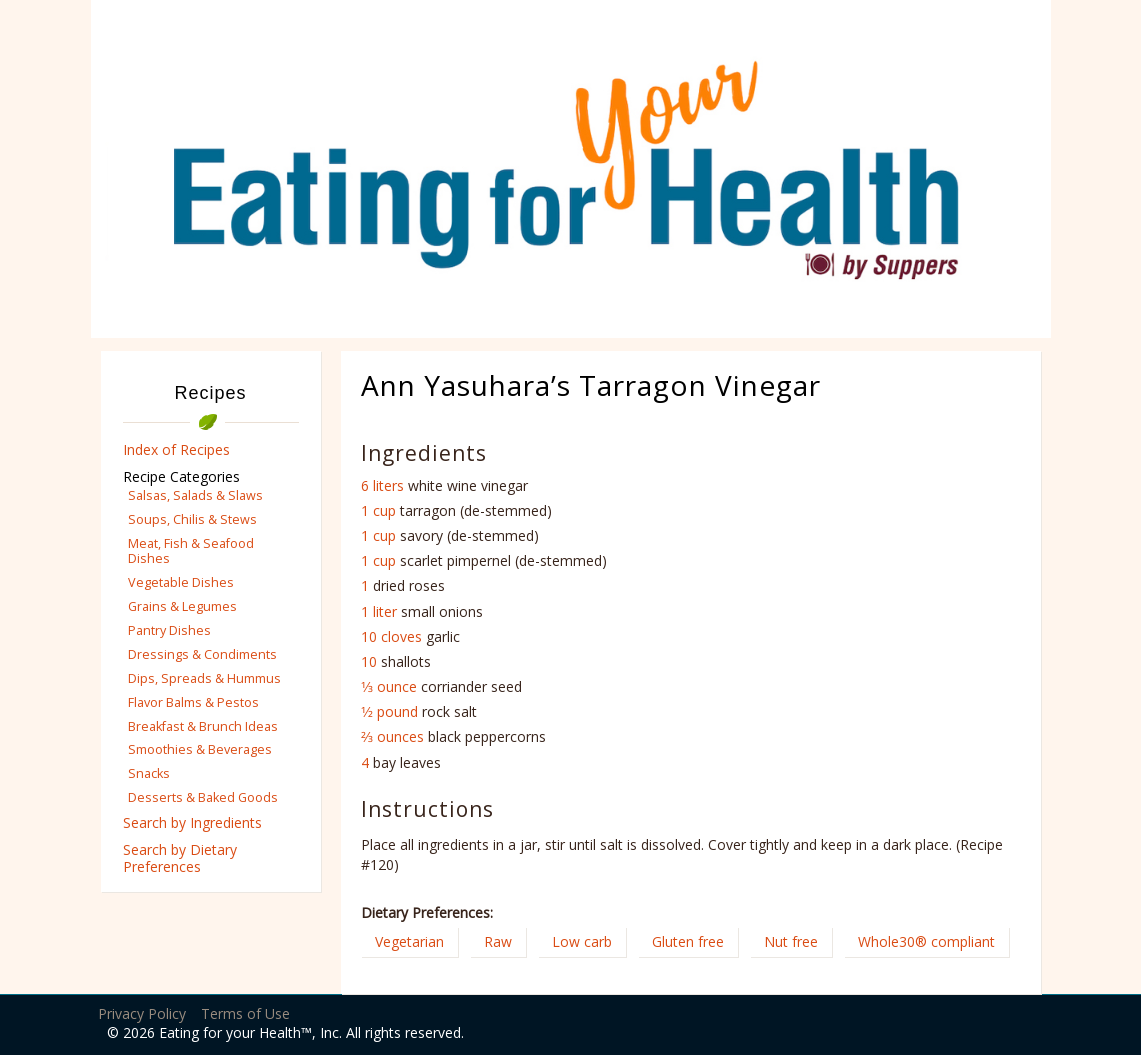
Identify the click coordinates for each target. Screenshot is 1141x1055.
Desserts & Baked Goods (203, 797)
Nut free (791, 941)
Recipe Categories (181, 476)
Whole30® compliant (926, 941)
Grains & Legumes (182, 606)
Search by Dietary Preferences (180, 858)
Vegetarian (409, 941)
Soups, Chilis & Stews (192, 519)
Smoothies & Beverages (200, 749)
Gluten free (688, 941)
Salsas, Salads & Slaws (195, 495)
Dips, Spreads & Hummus (204, 678)
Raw (498, 941)
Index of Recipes (176, 449)
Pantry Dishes (169, 630)
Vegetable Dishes (181, 582)
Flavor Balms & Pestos (193, 702)
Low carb (582, 941)
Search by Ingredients (192, 822)
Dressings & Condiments (202, 654)
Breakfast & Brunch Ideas (203, 726)
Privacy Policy (142, 1013)
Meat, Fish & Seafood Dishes (191, 551)
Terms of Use (245, 1013)
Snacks (149, 773)
